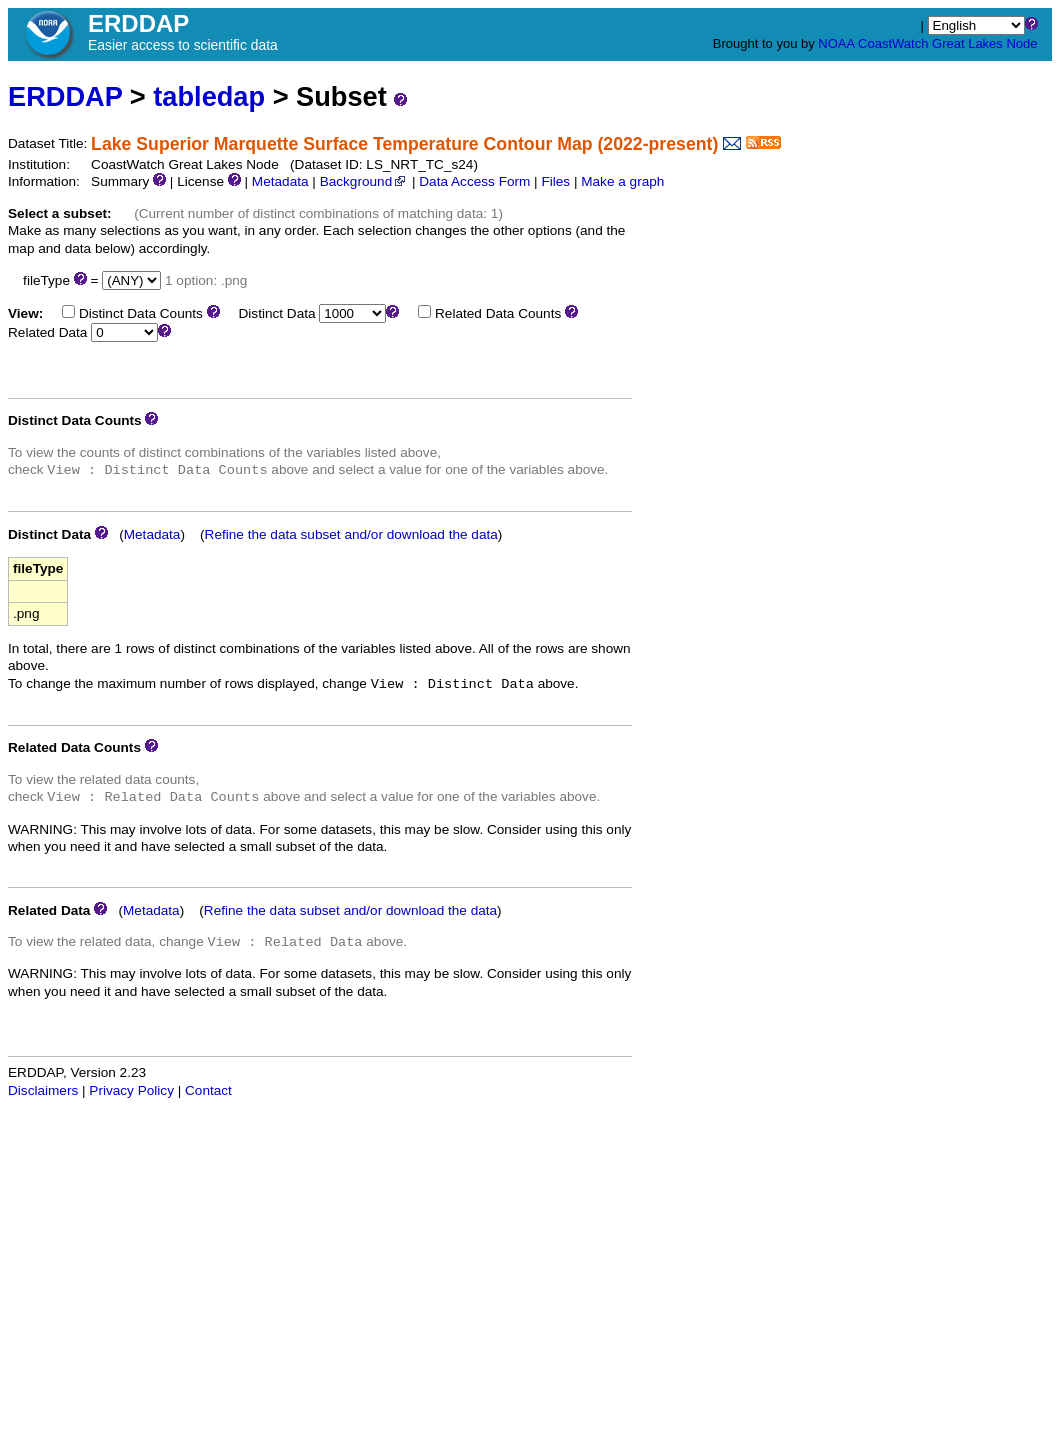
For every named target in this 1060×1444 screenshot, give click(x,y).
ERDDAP (65, 96)
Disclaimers (43, 1090)
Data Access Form (474, 181)
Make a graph (622, 181)
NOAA (836, 43)
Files (555, 181)
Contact (208, 1090)
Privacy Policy (131, 1090)
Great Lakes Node (985, 43)
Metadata (280, 181)
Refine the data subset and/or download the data (351, 534)
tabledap (209, 96)
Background (364, 181)
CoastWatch (893, 43)
